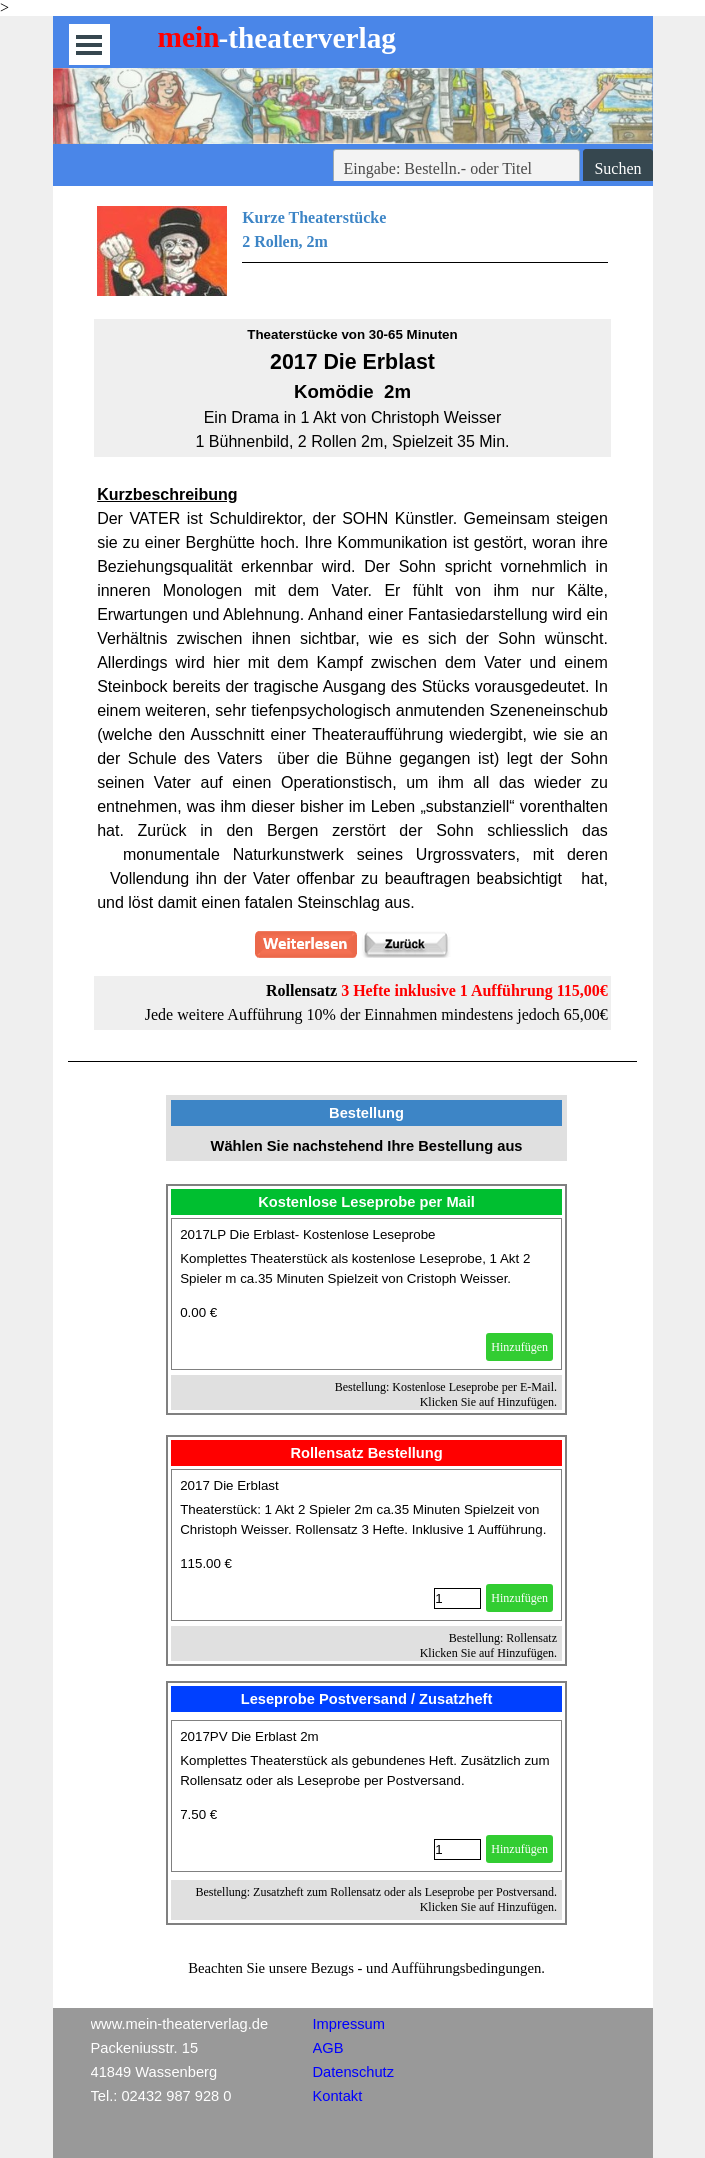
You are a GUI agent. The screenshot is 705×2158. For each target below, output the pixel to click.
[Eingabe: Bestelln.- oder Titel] (457, 169)
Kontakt (338, 2096)
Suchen (617, 168)
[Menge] (457, 1598)
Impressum (349, 2024)
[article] (366, 1294)
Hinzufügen (519, 1347)
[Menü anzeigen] (89, 44)
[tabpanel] (352, 251)
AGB (328, 2048)
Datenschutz (353, 2072)
